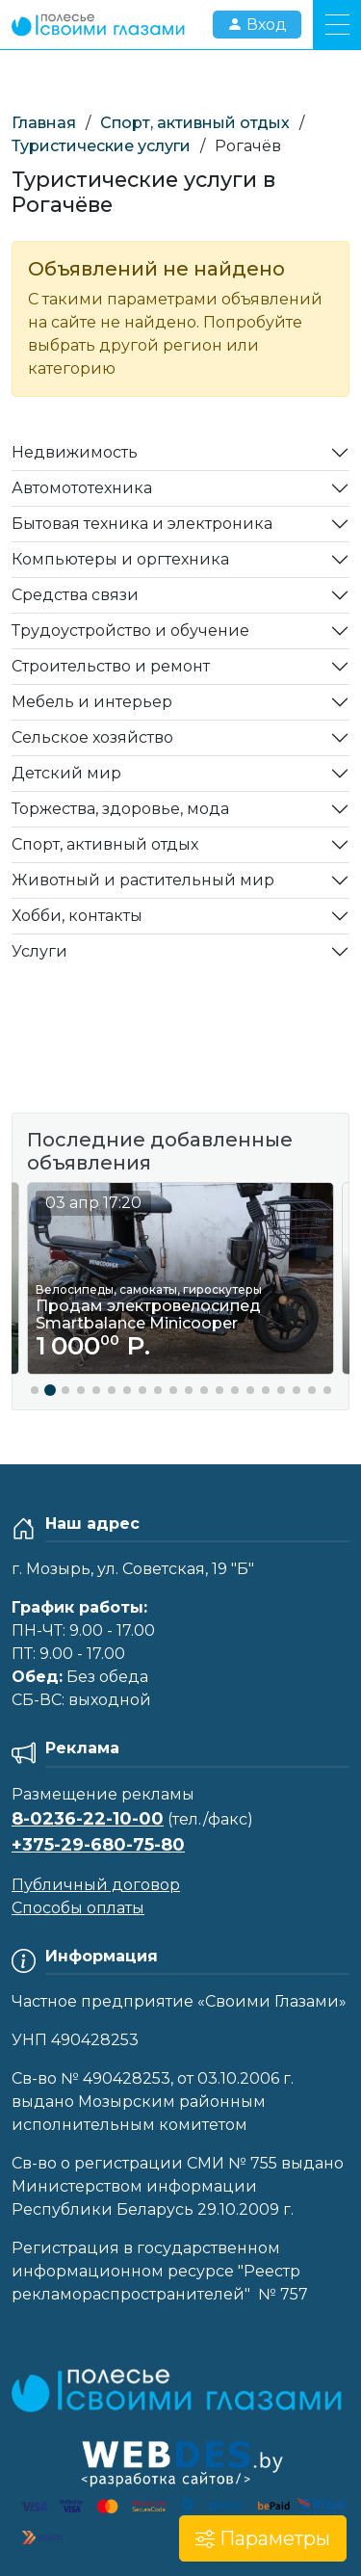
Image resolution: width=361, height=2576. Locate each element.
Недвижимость (75, 452)
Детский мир (66, 773)
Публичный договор (96, 1885)
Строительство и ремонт (111, 666)
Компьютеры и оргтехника (120, 559)
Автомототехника (82, 488)
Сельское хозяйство (92, 737)
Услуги (39, 951)
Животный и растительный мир (143, 880)
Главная (44, 123)
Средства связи (75, 595)
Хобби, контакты (77, 916)
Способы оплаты (78, 1908)
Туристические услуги (101, 146)
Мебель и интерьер (92, 702)
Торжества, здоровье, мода (120, 809)
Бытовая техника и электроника (142, 523)
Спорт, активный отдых (195, 123)
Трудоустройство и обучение (130, 630)
